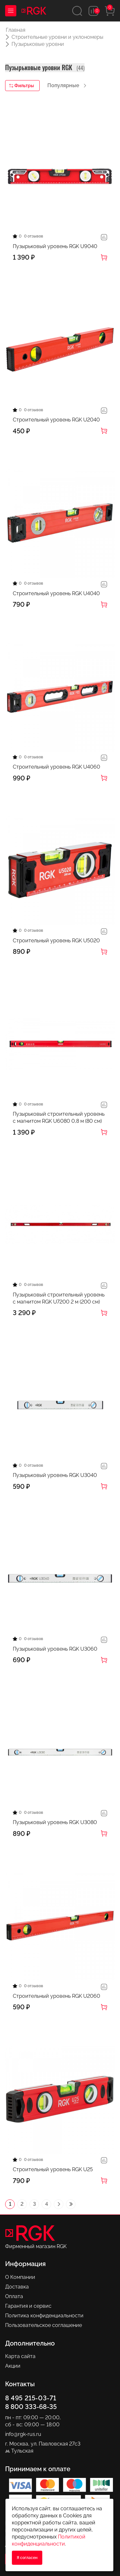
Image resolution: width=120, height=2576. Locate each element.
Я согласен (27, 2557)
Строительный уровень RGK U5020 (56, 941)
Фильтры (21, 86)
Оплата (14, 2296)
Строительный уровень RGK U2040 (56, 420)
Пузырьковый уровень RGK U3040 (55, 1475)
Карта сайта (20, 2356)
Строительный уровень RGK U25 (53, 2169)
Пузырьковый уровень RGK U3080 (55, 1822)
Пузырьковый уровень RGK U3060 (55, 1649)
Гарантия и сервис (28, 2306)
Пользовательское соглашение (43, 2325)
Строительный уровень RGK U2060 (56, 1996)
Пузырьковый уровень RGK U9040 (55, 246)
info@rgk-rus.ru (23, 2434)
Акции (12, 2366)
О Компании (20, 2277)
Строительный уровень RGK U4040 (56, 593)
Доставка (17, 2287)
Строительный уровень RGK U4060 (56, 767)
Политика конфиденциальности (44, 2316)
